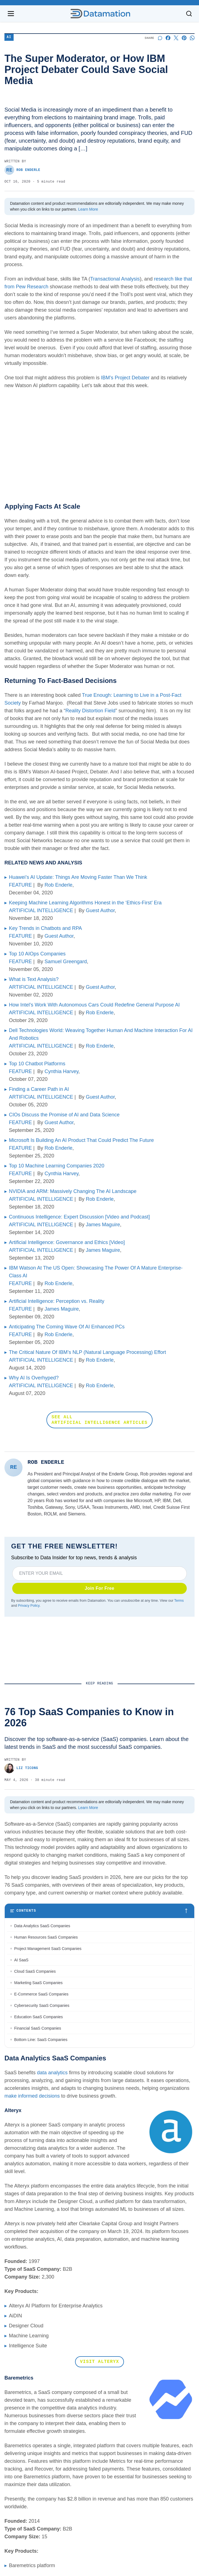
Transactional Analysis (115, 279)
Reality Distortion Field (90, 710)
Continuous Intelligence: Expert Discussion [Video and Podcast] (79, 1217)
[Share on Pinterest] (184, 38)
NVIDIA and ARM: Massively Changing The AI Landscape (72, 1191)
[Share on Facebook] (168, 38)
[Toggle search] (189, 13)
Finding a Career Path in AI (39, 1089)
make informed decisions (32, 2096)
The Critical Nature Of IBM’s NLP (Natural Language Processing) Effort (87, 1352)
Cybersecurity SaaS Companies (41, 2005)
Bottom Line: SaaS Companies (40, 2039)
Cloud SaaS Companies (35, 1971)
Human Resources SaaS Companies (46, 1937)
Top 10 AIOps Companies (37, 954)
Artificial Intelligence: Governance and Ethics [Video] (67, 1242)
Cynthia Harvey (61, 1071)
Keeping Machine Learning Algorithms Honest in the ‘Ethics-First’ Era (85, 902)
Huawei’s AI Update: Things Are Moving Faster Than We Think (78, 877)
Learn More (88, 209)
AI (9, 37)
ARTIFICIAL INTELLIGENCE (41, 910)
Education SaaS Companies (38, 2017)
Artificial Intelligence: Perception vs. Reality (56, 1301)
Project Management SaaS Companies (47, 1948)
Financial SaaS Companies (37, 2028)
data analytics (52, 2072)
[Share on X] (176, 38)
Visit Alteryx (99, 2362)
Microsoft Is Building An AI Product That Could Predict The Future (81, 1140)
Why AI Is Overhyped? (34, 1378)
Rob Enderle (22, 170)
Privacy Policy (28, 1606)
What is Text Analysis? (34, 979)
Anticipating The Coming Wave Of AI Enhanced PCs (67, 1326)
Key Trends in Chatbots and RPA (45, 928)
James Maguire (103, 1224)
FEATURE (20, 885)
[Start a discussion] (160, 38)
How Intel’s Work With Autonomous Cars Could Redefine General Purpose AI (94, 1005)
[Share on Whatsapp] (192, 38)
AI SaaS (21, 1960)
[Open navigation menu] (11, 13)
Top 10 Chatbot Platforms (37, 1063)
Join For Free (100, 1588)
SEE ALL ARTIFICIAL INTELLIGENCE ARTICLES (99, 1420)
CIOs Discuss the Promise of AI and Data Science (64, 1114)
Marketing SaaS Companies (38, 1982)
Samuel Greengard (65, 961)
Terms (179, 1601)
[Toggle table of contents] (99, 1911)
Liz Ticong (21, 1768)
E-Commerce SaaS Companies (41, 1994)
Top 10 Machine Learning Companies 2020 (56, 1166)
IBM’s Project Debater (125, 377)
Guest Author (100, 910)
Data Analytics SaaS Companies (42, 1926)
